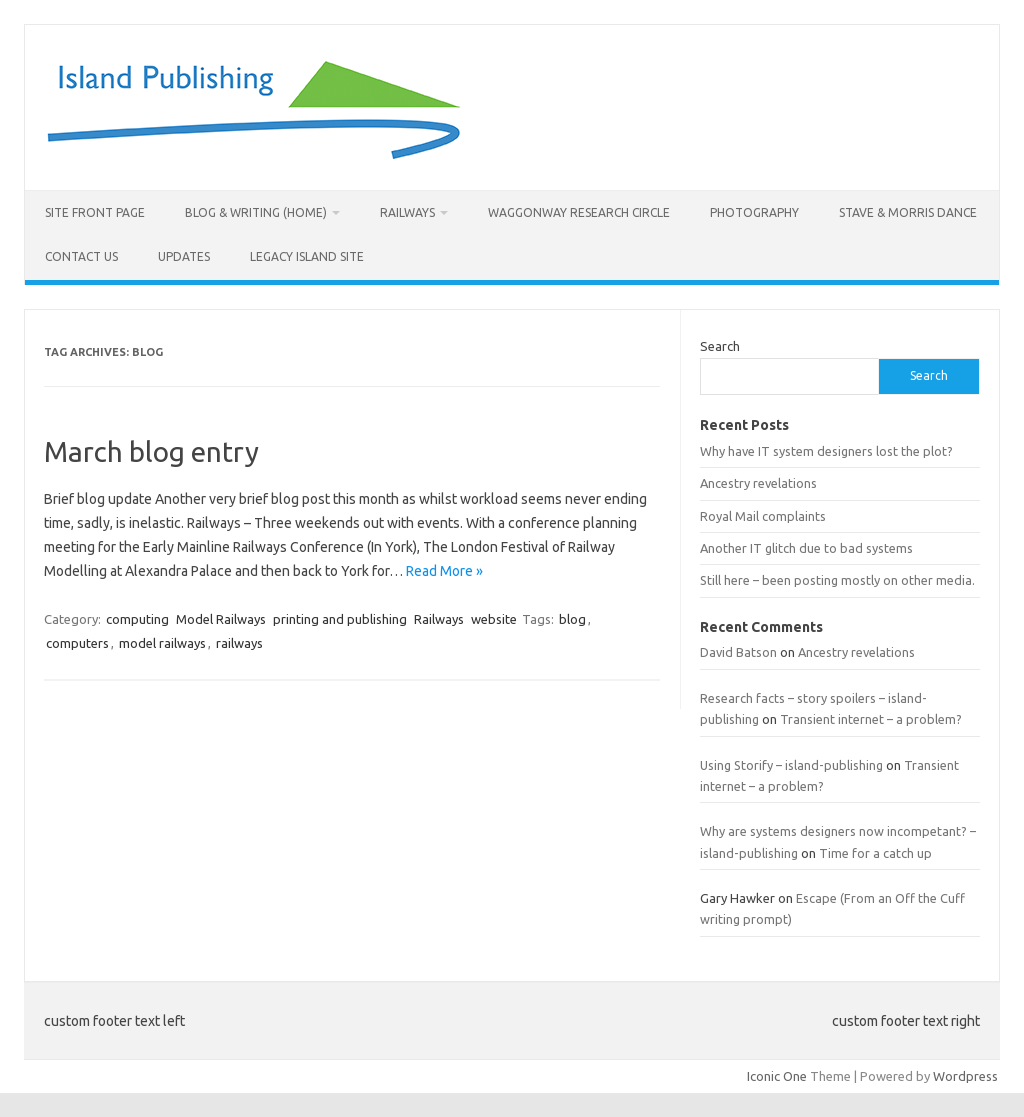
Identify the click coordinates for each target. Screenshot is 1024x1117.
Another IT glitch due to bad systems (806, 548)
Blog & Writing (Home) (256, 212)
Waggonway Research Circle (579, 212)
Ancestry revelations (758, 483)
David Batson (738, 652)
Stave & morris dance (908, 212)
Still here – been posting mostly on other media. (837, 580)
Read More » (444, 571)
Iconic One (777, 1076)
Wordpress (965, 1076)
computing (137, 619)
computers (77, 643)
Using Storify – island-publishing (791, 765)
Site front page (95, 212)
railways (239, 643)
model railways (162, 643)
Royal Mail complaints (763, 516)
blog (572, 619)
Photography (754, 212)
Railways (407, 212)
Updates (184, 256)
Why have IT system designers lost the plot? (826, 451)
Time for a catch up (875, 853)
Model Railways (221, 619)
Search (720, 346)
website (494, 619)
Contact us (81, 256)
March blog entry (151, 451)
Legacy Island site (307, 256)
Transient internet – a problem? (871, 719)
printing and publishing (340, 619)
